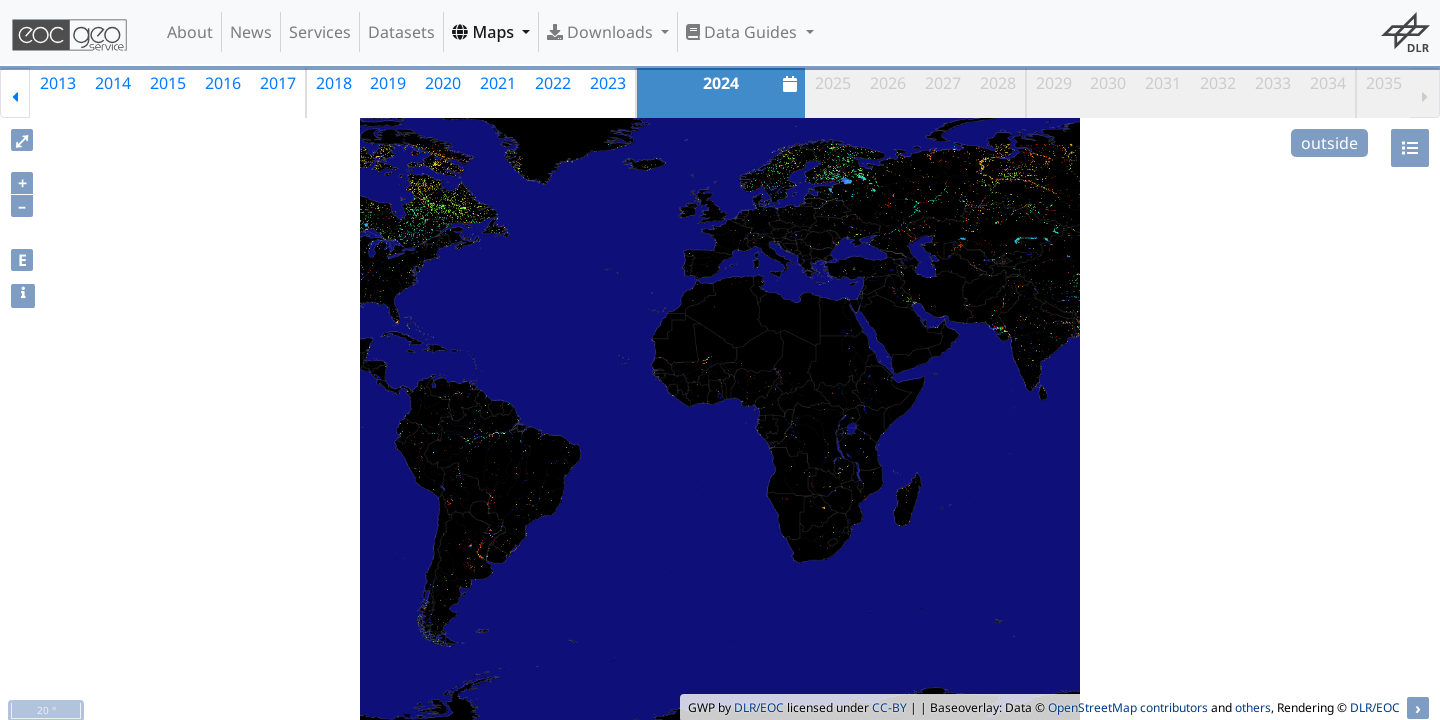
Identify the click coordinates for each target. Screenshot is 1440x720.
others (1253, 707)
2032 (1218, 83)
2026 (888, 83)
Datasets (401, 32)
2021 (498, 83)
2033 (1273, 83)
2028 (998, 83)
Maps (485, 32)
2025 (833, 83)
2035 (1384, 83)
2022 (553, 83)
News (251, 32)
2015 (168, 83)
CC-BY (889, 707)
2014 (113, 83)
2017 (278, 83)
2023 (608, 83)
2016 (223, 83)
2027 (943, 83)
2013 (58, 83)
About (190, 32)
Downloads (602, 32)
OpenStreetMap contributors (1128, 707)
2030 (1108, 83)
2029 (1054, 83)
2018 (334, 83)
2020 (443, 83)
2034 (1328, 83)
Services (320, 32)
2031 (1163, 83)
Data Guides (743, 32)
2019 (388, 83)
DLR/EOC (759, 707)
